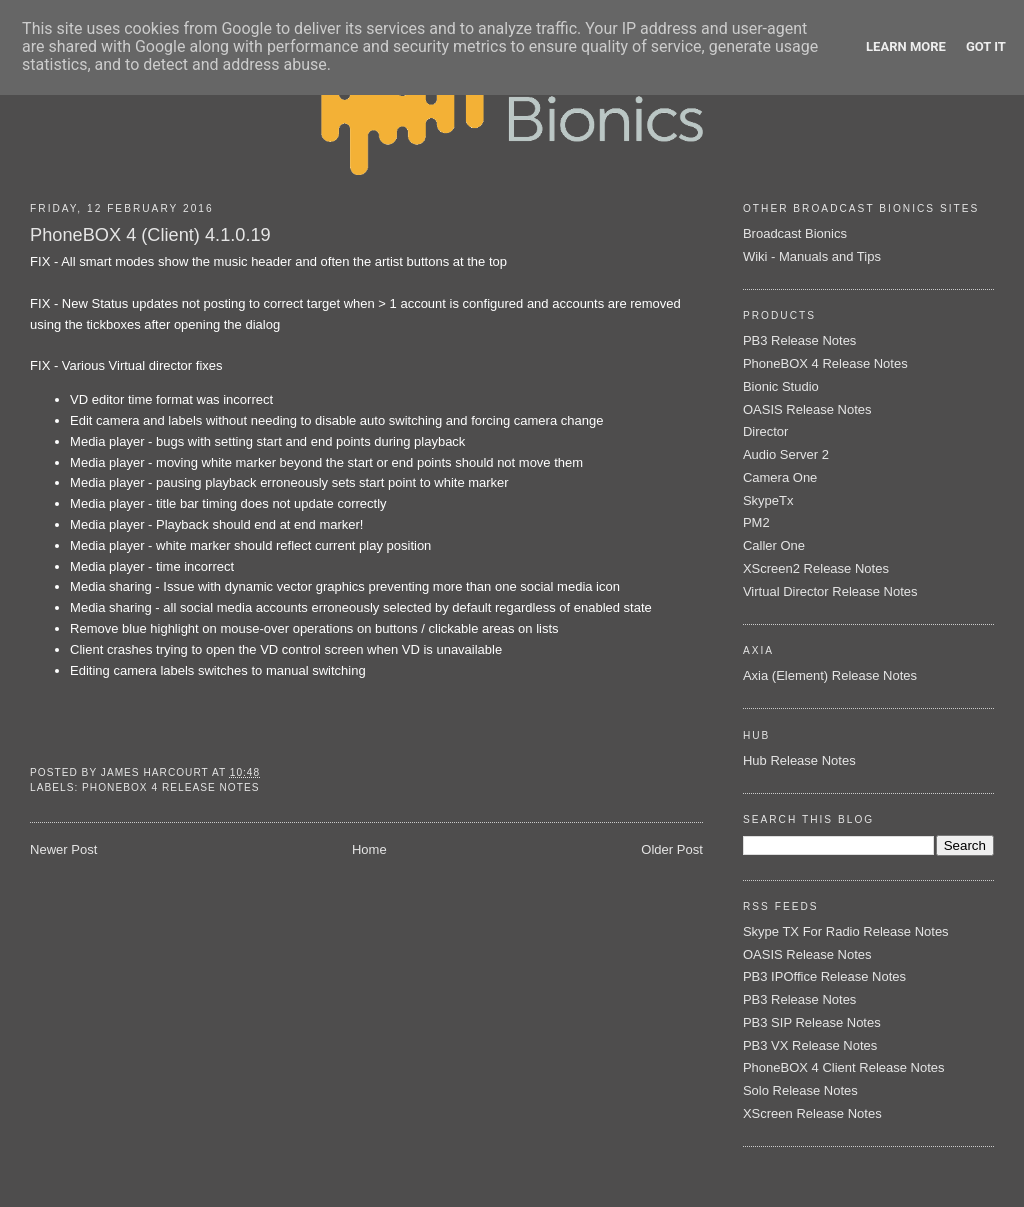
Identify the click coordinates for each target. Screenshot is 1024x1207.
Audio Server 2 (786, 454)
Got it (986, 46)
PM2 (756, 522)
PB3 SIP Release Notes (812, 1022)
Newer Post (63, 849)
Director (766, 431)
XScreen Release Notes (812, 1113)
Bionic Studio (781, 386)
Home (369, 849)
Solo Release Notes (800, 1090)
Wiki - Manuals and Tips (812, 256)
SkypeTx (768, 500)
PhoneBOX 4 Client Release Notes (844, 1067)
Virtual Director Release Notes (830, 591)
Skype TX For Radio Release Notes (846, 931)
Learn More (906, 46)
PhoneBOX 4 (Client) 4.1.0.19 (150, 235)
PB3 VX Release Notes (810, 1045)
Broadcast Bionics (795, 233)
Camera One (780, 477)
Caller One (774, 545)
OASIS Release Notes (807, 409)
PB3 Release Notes (799, 340)
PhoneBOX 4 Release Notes (170, 787)
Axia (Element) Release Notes (830, 675)
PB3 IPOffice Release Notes (824, 976)
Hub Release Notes (799, 760)
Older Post (671, 849)
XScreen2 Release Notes (816, 568)
